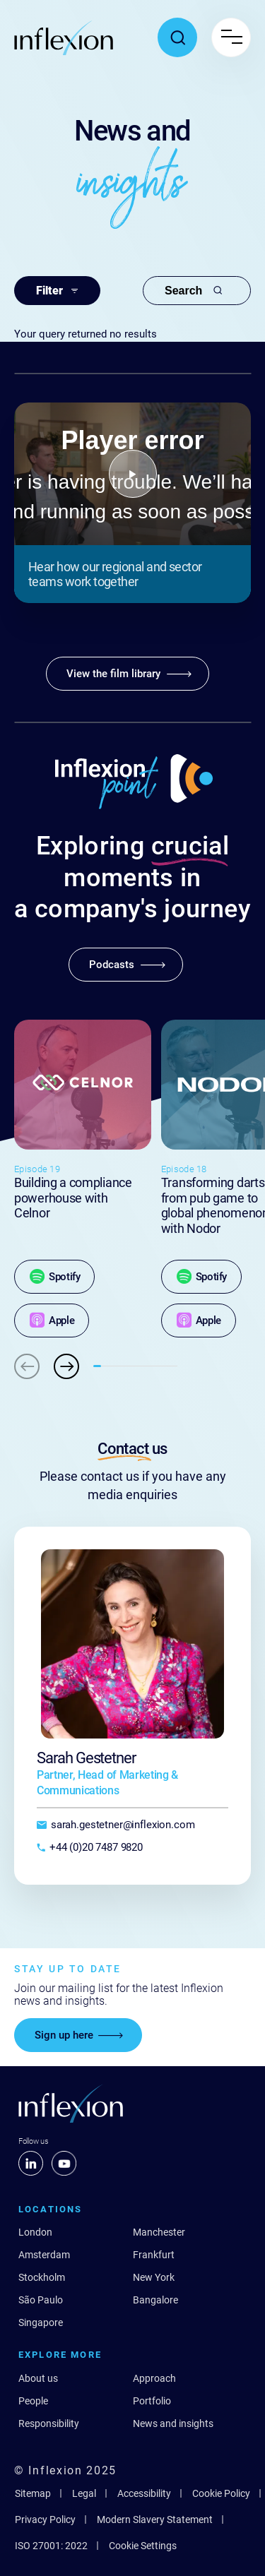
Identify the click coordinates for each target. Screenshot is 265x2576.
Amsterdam (44, 2254)
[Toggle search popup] (177, 37)
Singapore (40, 2322)
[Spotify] (54, 1277)
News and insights (173, 2423)
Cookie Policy (221, 2493)
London (35, 2232)
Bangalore (155, 2300)
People (33, 2401)
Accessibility (144, 2493)
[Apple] (51, 1320)
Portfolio (152, 2401)
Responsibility (48, 2423)
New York (154, 2277)
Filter (57, 290)
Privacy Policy (45, 2519)
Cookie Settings (143, 2545)
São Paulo (40, 2300)
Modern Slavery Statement (155, 2519)
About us (38, 2378)
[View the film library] (127, 674)
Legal (84, 2493)
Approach (154, 2378)
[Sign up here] (78, 2035)
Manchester (159, 2232)
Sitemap (33, 2493)
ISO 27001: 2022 (51, 2545)
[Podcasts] (126, 965)
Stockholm (41, 2277)
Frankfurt (154, 2254)
